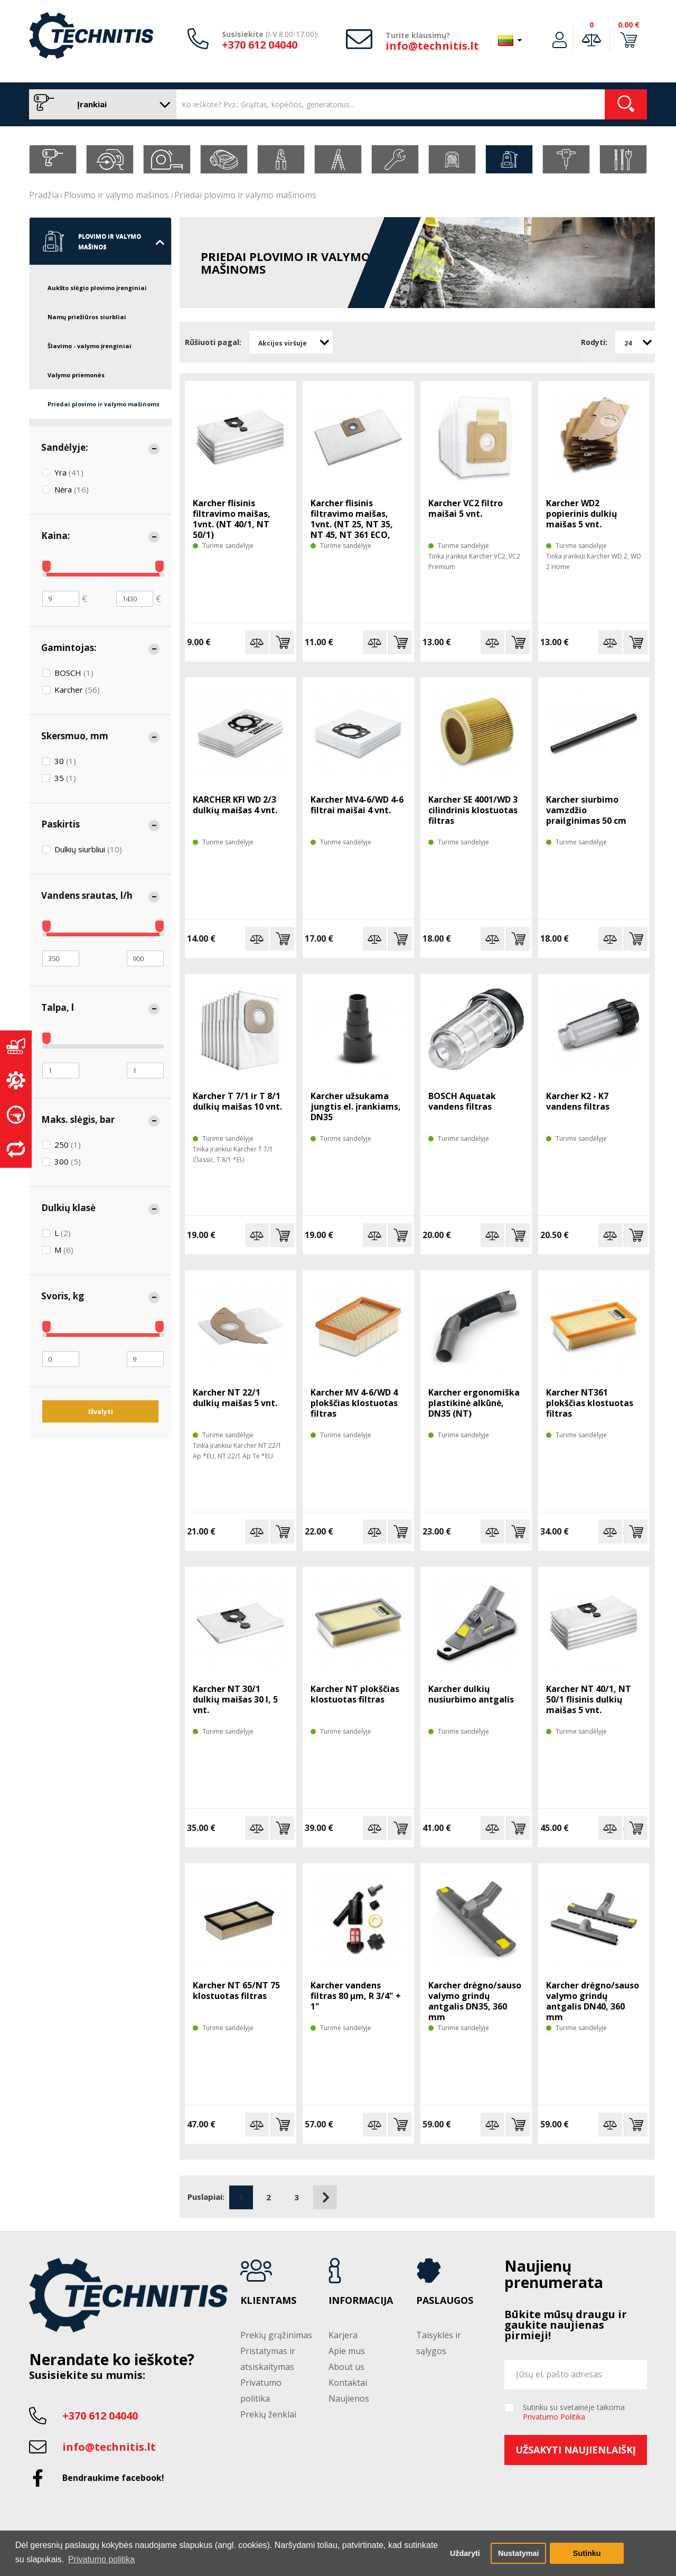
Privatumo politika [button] (101, 2559)
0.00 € (629, 25)
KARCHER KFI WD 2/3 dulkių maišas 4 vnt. (235, 805)
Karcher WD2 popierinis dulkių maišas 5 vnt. (581, 513)
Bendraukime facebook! (113, 2478)
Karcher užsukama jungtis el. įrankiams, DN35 (356, 1106)
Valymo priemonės (76, 375)
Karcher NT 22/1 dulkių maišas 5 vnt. (235, 1398)
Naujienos (348, 2398)
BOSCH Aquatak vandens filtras (462, 1101)
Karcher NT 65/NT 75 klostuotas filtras (236, 1990)
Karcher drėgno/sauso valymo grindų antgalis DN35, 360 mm (474, 2001)
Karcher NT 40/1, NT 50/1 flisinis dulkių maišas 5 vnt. (588, 1699)
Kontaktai (347, 2382)
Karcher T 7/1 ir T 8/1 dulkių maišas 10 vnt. (237, 1101)
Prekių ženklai (268, 2414)
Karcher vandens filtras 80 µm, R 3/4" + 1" (356, 1995)
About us (346, 2367)
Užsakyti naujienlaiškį (575, 2449)
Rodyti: (594, 342)
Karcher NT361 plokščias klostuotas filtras (589, 1403)
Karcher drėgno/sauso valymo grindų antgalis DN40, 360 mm (592, 2001)
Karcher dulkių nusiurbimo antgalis (471, 1694)
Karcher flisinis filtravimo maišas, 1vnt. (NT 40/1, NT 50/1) (231, 519)
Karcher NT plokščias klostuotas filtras (355, 1694)
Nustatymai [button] (518, 2553)
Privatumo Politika (554, 2417)
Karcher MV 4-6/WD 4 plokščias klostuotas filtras (354, 1403)
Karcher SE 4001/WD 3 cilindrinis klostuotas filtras (473, 810)
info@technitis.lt (432, 46)
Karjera (343, 2335)
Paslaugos (444, 2300)
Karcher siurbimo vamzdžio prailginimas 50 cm (586, 810)
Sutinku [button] (587, 2553)
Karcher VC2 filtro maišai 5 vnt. (465, 508)
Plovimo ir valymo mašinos (116, 195)
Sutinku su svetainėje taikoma (574, 2412)
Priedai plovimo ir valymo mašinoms (245, 195)
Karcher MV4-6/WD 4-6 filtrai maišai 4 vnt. (357, 805)
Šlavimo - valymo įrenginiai (90, 346)
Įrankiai (100, 104)
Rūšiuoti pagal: (213, 342)
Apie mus (346, 2351)
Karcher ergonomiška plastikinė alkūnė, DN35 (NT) (474, 1403)
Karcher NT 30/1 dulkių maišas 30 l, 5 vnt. (235, 1699)
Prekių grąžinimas (276, 2335)
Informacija (360, 2300)
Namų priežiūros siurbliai (87, 317)
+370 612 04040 (259, 45)
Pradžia (44, 195)
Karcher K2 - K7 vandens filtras (577, 1101)
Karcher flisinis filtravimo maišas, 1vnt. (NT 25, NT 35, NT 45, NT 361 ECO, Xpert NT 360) (352, 524)
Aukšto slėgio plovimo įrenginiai (97, 288)
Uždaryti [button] (465, 2553)
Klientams (268, 2300)
